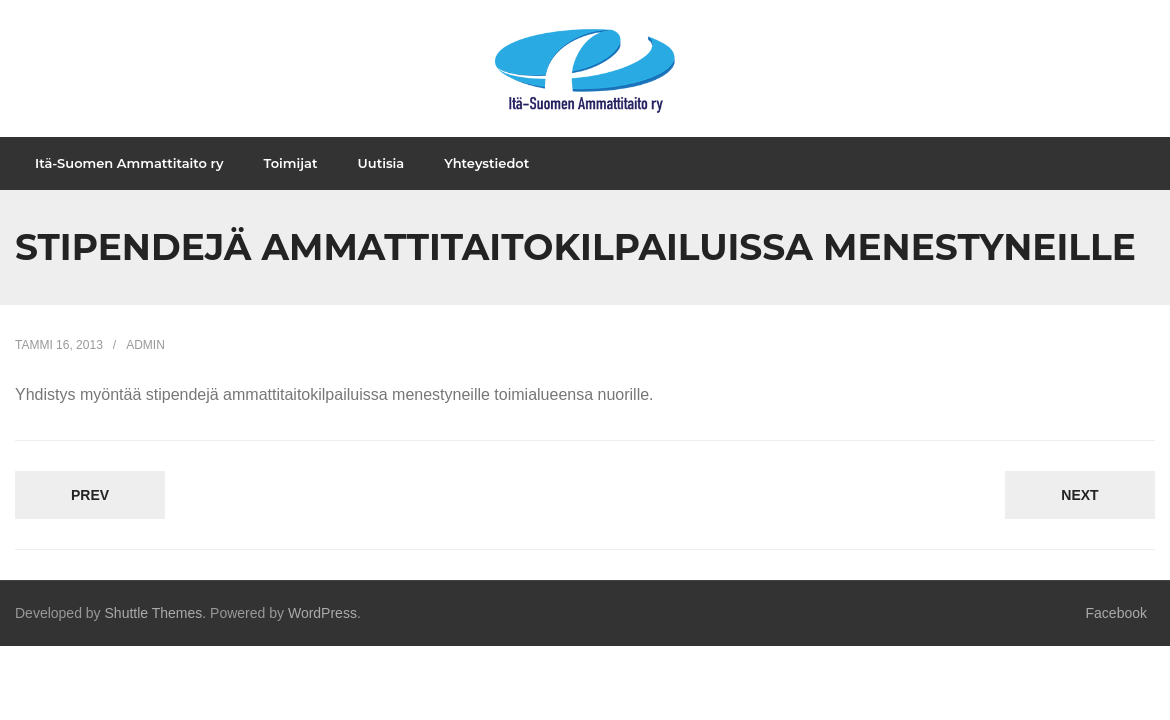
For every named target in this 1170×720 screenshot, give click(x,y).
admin (145, 366)
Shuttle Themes (154, 635)
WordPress (322, 635)
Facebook (1116, 635)
